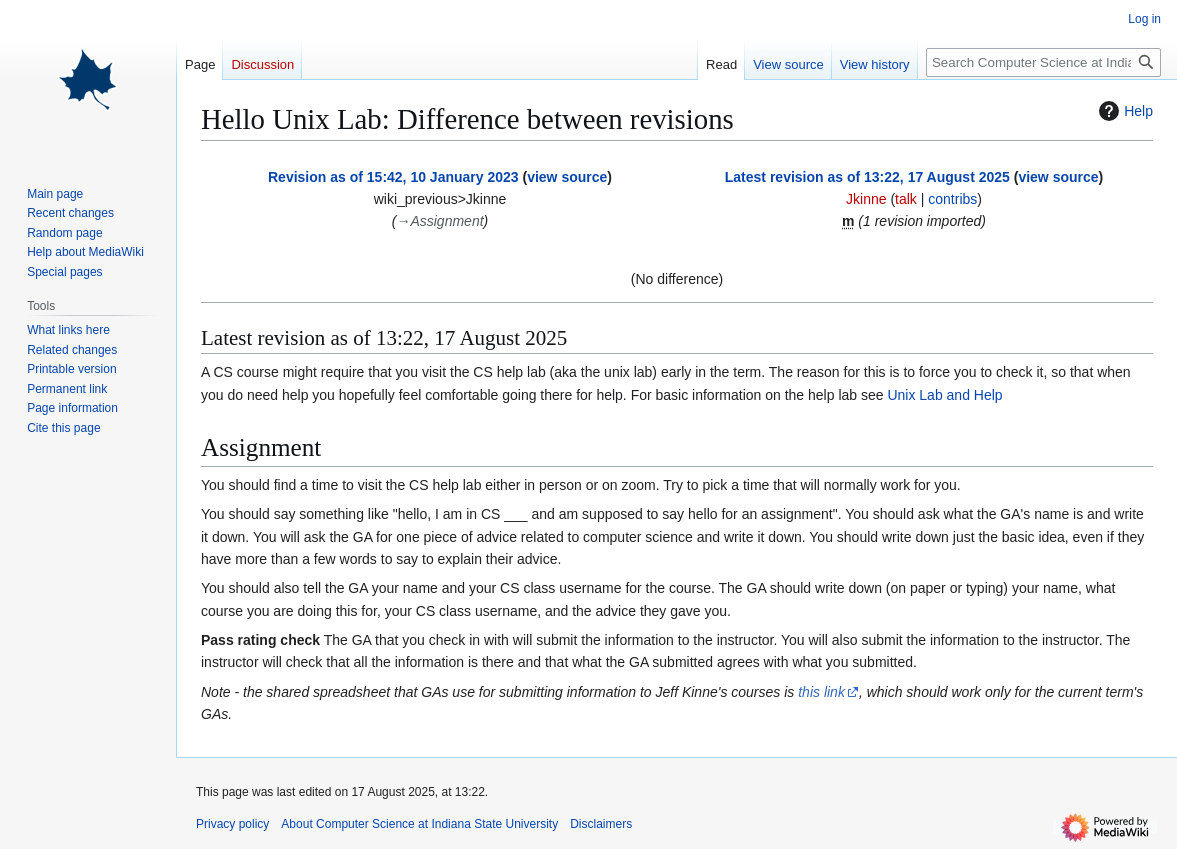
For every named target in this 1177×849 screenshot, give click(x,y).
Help (1123, 111)
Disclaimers (601, 824)
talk (906, 199)
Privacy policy (232, 824)
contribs (952, 199)
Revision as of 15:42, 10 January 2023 (393, 177)
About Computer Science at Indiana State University (419, 824)
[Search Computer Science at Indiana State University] (1043, 62)
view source (567, 177)
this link (821, 692)
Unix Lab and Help (944, 395)
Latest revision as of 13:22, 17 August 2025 (867, 177)
